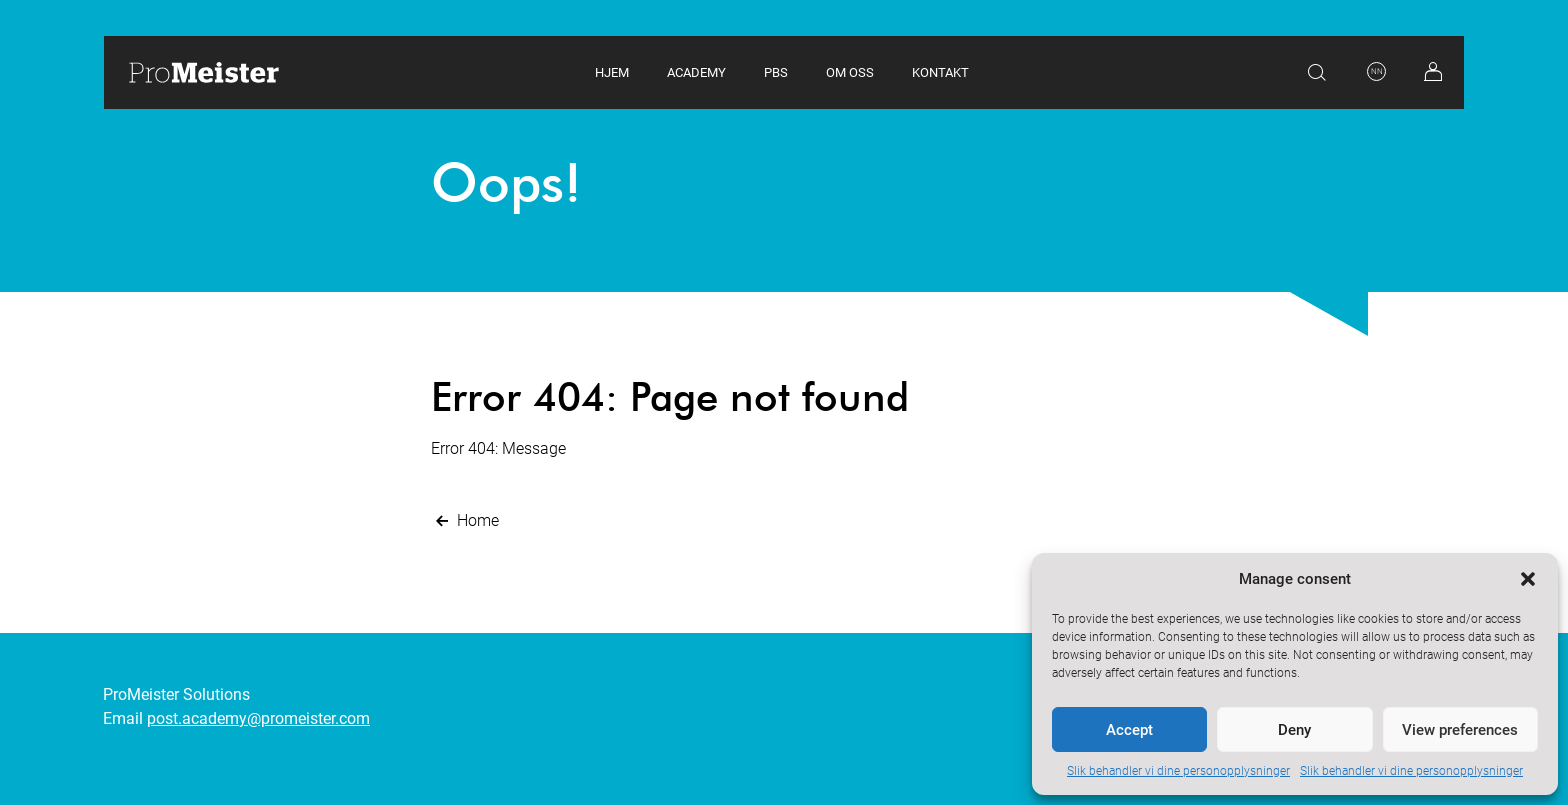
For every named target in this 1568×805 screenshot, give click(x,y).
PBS (776, 72)
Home (465, 520)
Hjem (612, 72)
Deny (1294, 730)
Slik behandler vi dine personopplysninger (1178, 771)
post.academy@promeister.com (258, 718)
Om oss (850, 72)
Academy (696, 72)
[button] (1528, 579)
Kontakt (940, 72)
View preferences (1460, 730)
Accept (1129, 730)
